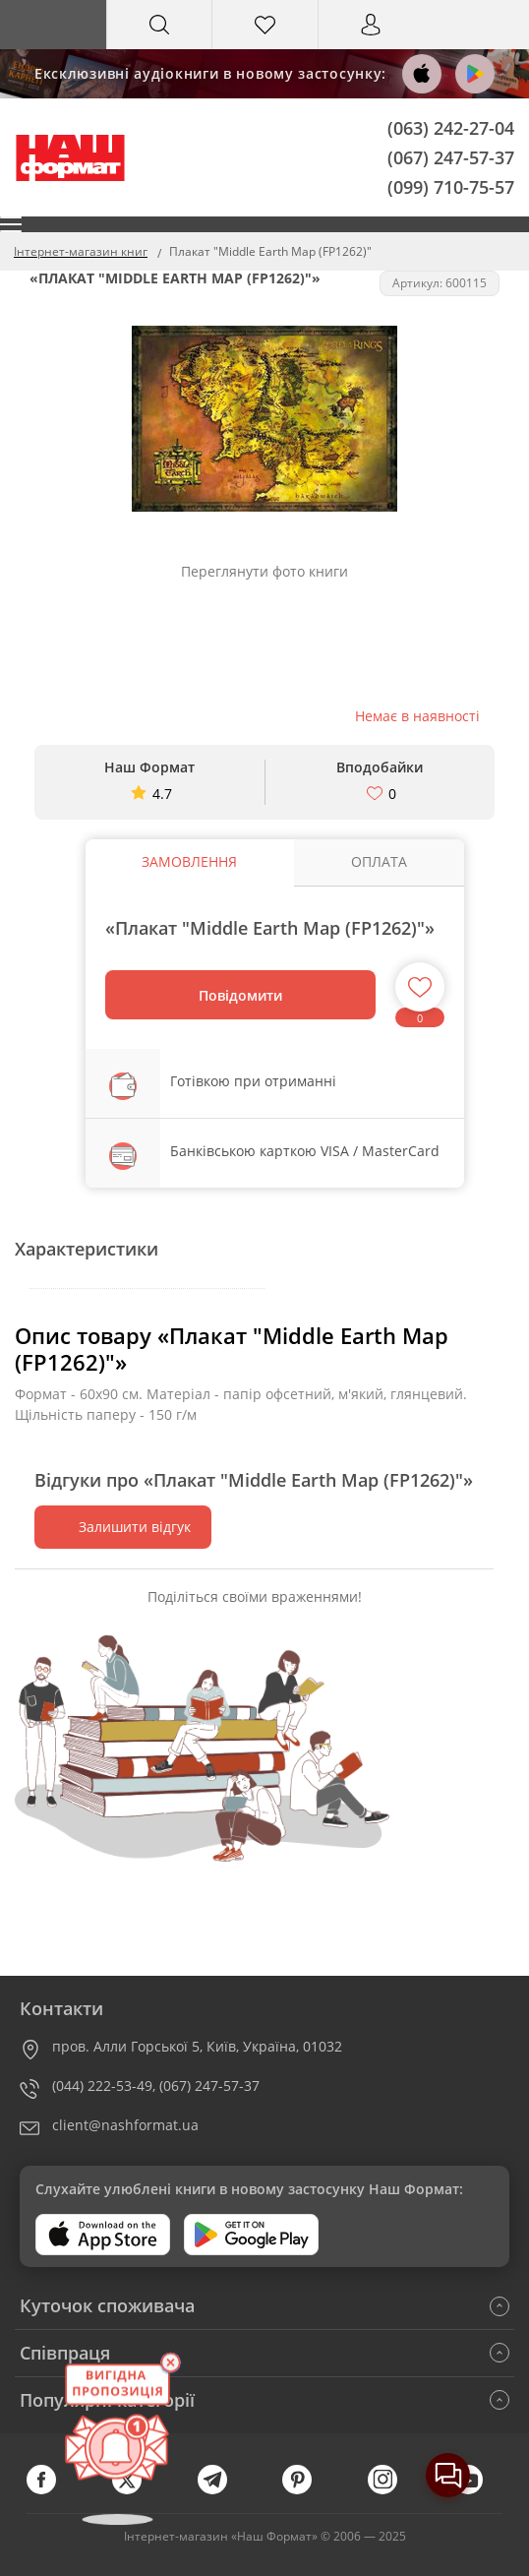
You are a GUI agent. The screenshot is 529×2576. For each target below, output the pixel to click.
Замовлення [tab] (189, 861)
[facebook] (51, 2490)
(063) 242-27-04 (450, 128)
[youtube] (477, 2490)
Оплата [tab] (379, 861)
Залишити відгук (123, 1526)
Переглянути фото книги (264, 571)
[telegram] (222, 2490)
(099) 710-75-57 (450, 186)
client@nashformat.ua (125, 2125)
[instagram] (392, 2490)
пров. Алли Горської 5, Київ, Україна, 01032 (197, 2046)
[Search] (159, 24)
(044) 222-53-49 (102, 2085)
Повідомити (240, 995)
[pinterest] (306, 2490)
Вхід (371, 42)
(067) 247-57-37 (450, 156)
